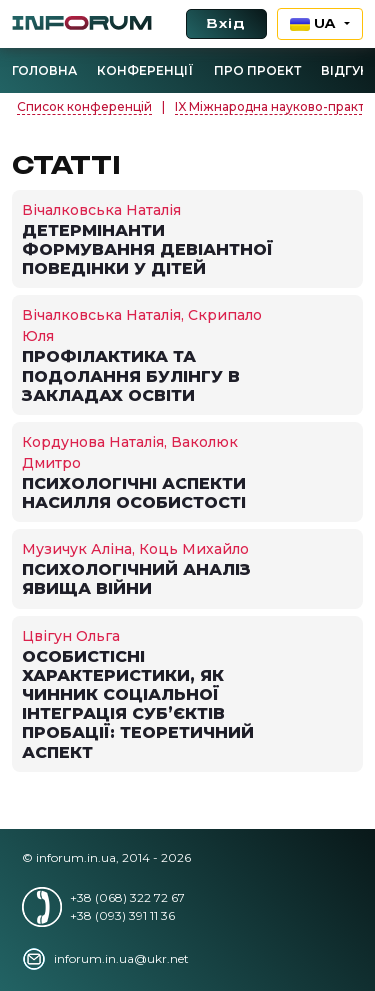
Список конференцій (84, 106)
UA (315, 23)
